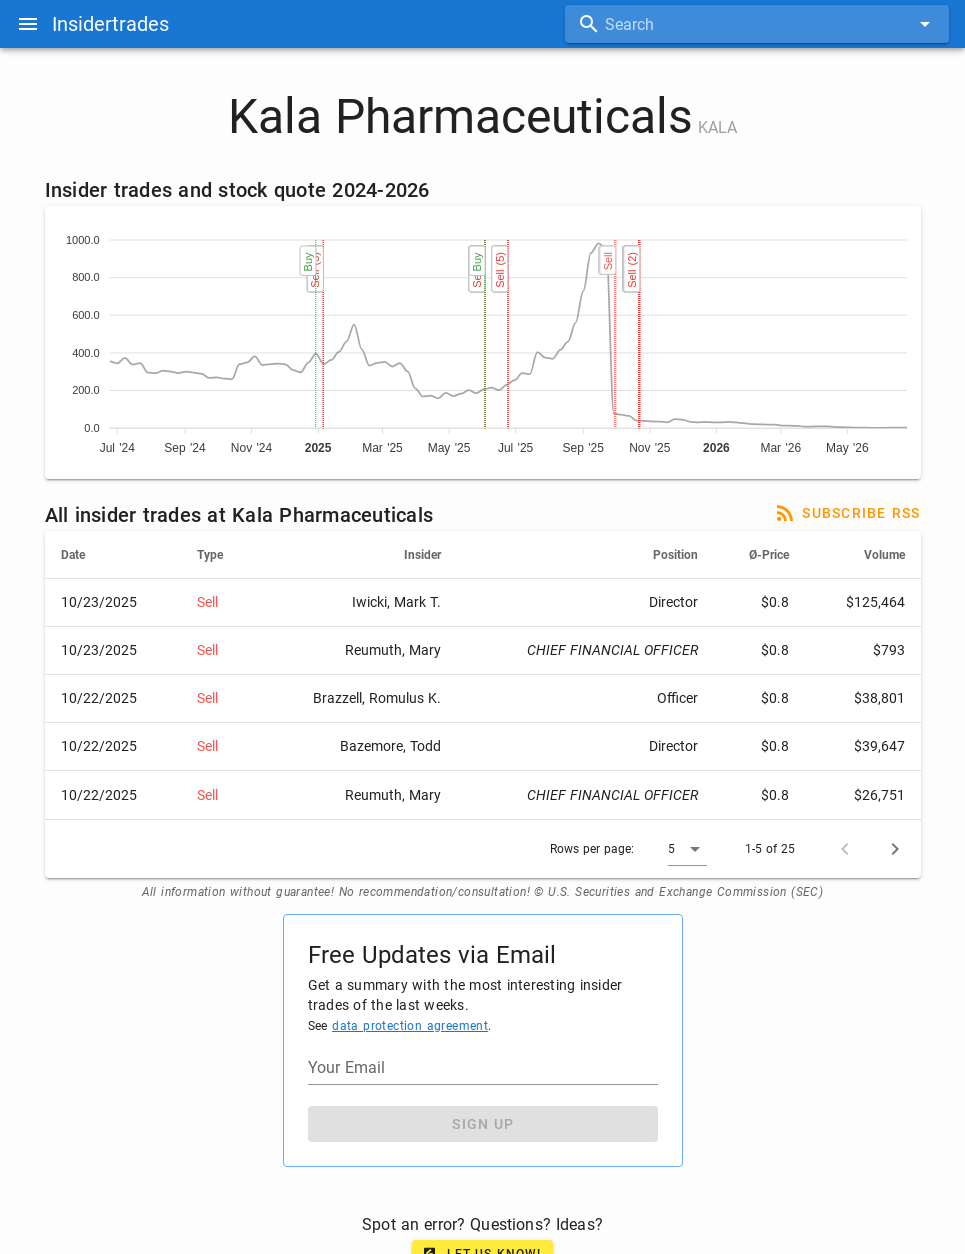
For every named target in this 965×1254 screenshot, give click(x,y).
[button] (687, 849)
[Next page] (895, 849)
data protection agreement (410, 1026)
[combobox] (757, 24)
